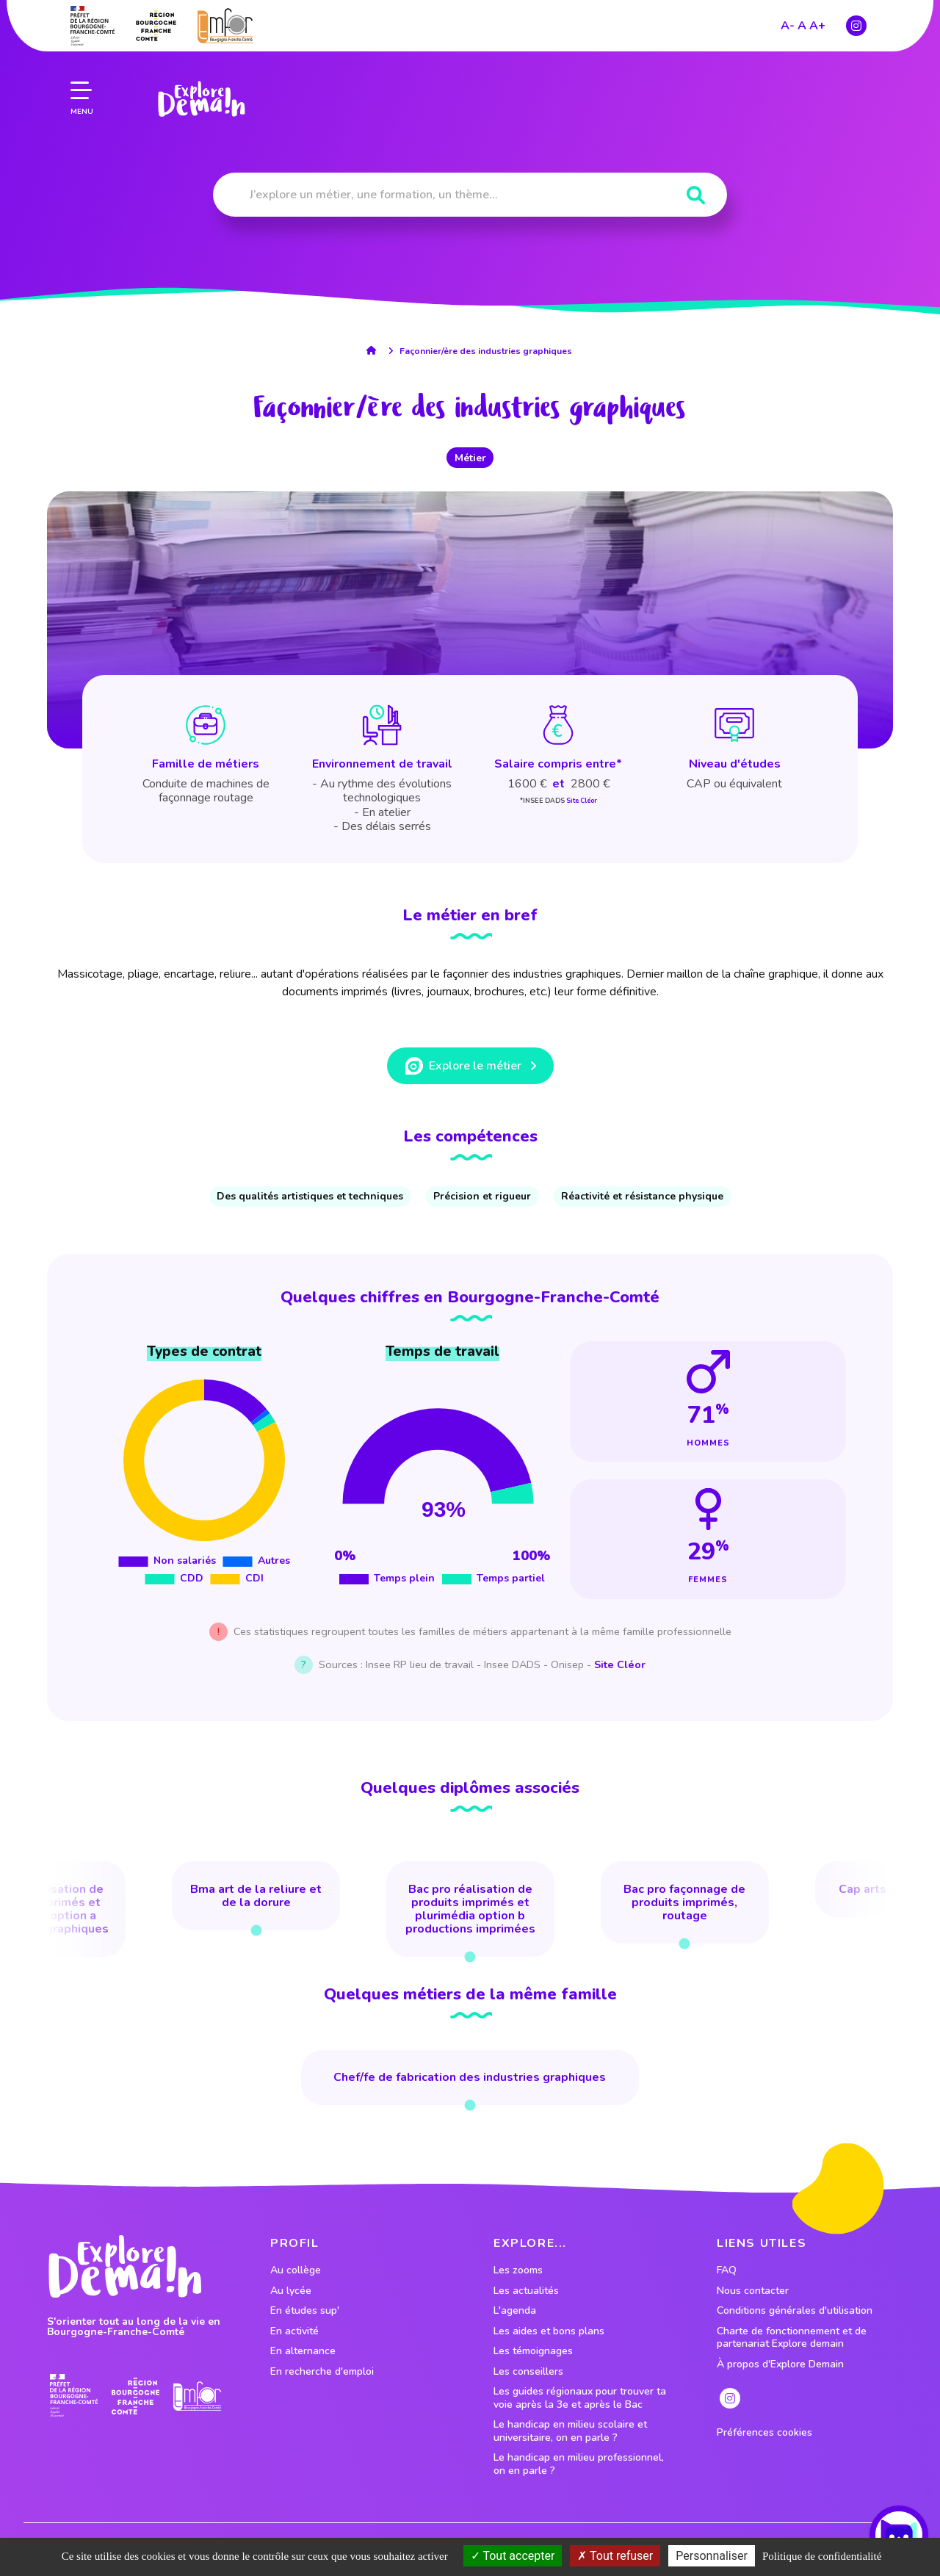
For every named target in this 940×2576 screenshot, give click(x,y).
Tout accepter (513, 2556)
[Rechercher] (696, 196)
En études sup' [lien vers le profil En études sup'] (304, 2310)
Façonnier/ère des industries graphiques (486, 351)
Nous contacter (753, 2291)
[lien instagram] (730, 2398)
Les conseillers (528, 2371)
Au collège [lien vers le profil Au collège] (295, 2270)
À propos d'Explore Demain (780, 2364)
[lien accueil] (374, 350)
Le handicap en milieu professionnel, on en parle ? (579, 2464)
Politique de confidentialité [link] (821, 2556)
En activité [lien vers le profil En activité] (294, 2331)
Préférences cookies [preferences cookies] (764, 2432)
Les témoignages (533, 2351)
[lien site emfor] (197, 2396)
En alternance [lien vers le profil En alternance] (303, 2351)
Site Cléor (581, 800)
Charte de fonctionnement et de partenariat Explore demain (792, 2337)
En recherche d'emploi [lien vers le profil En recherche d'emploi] (322, 2371)
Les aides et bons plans (549, 2331)
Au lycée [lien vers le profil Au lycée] (290, 2291)
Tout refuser (615, 2556)
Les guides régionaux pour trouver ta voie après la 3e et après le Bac (580, 2398)
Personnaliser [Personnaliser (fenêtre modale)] (712, 2556)
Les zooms (518, 2270)
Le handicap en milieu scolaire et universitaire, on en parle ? (570, 2431)
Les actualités (526, 2291)
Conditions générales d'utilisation (794, 2310)
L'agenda (515, 2310)
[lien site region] (135, 2396)
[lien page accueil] (199, 80)
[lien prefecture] (74, 2395)
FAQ (727, 2270)
